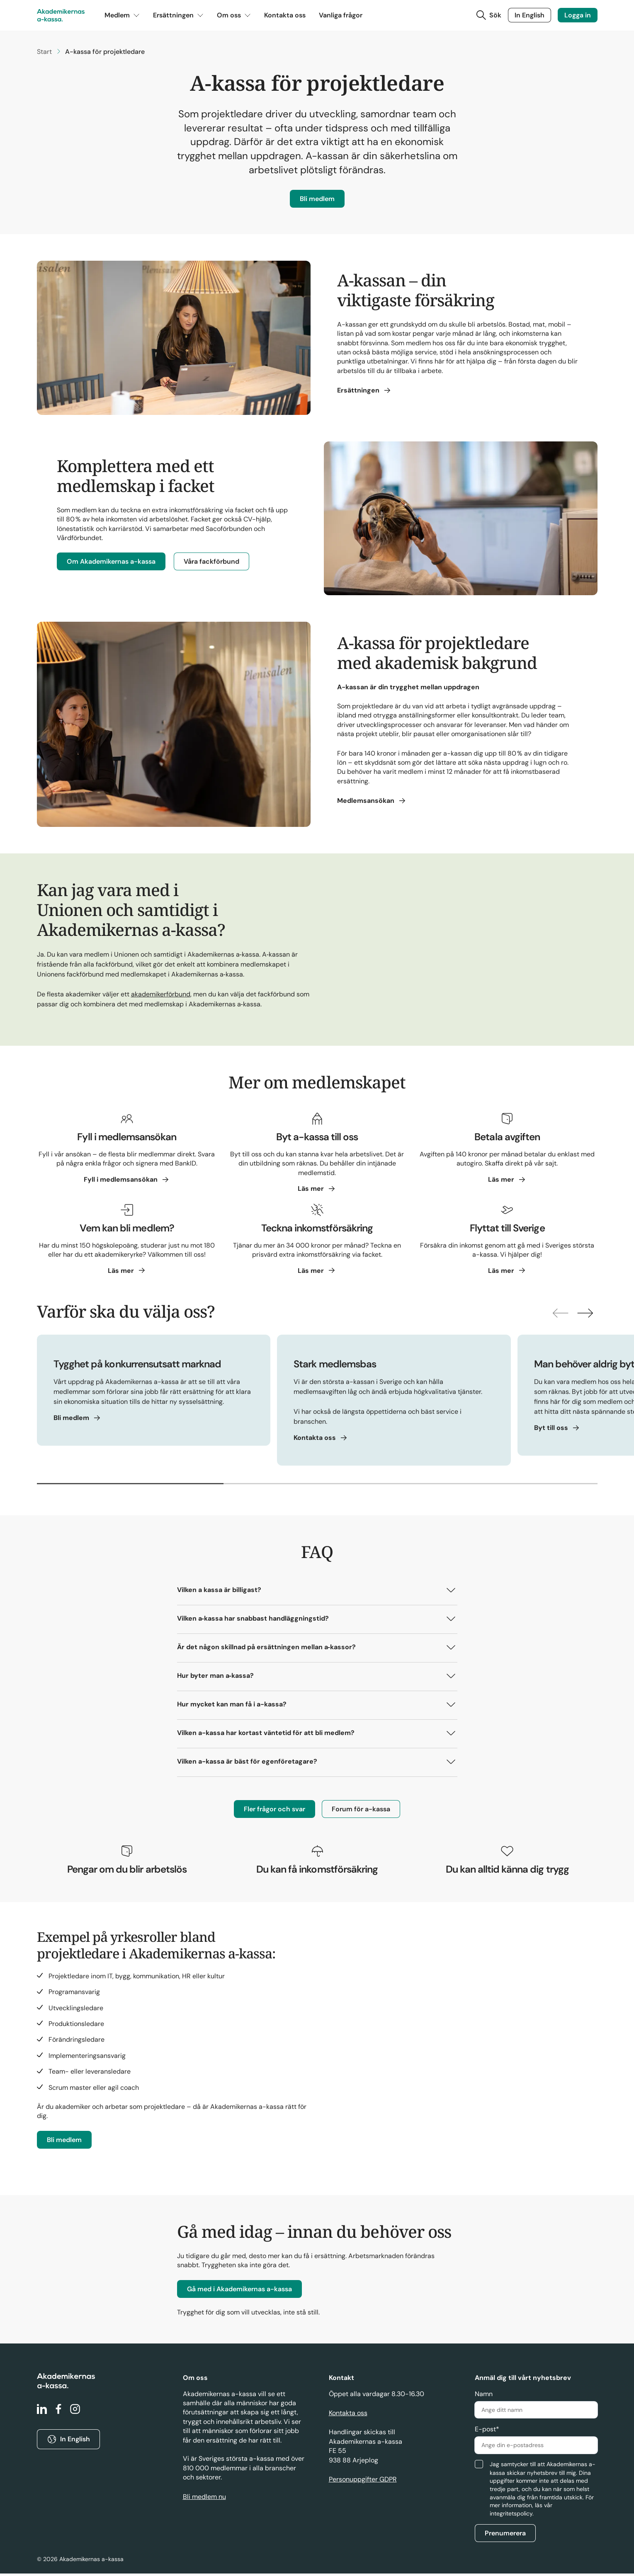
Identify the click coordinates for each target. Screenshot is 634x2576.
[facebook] (58, 2412)
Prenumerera (505, 2536)
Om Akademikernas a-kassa (111, 564)
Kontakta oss (285, 16)
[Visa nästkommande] (582, 1315)
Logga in (577, 16)
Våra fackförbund (211, 564)
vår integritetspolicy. (521, 2512)
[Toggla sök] (488, 16)
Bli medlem (317, 201)
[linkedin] (42, 2412)
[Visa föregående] (552, 1315)
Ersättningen (178, 16)
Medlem (122, 16)
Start (44, 54)
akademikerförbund (160, 996)
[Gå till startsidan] (61, 16)
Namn (484, 2396)
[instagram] (75, 2412)
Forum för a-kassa (361, 1811)
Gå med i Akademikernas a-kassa (239, 2291)
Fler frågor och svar (274, 1811)
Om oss (234, 16)
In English (529, 16)
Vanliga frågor (340, 16)
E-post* (487, 2432)
